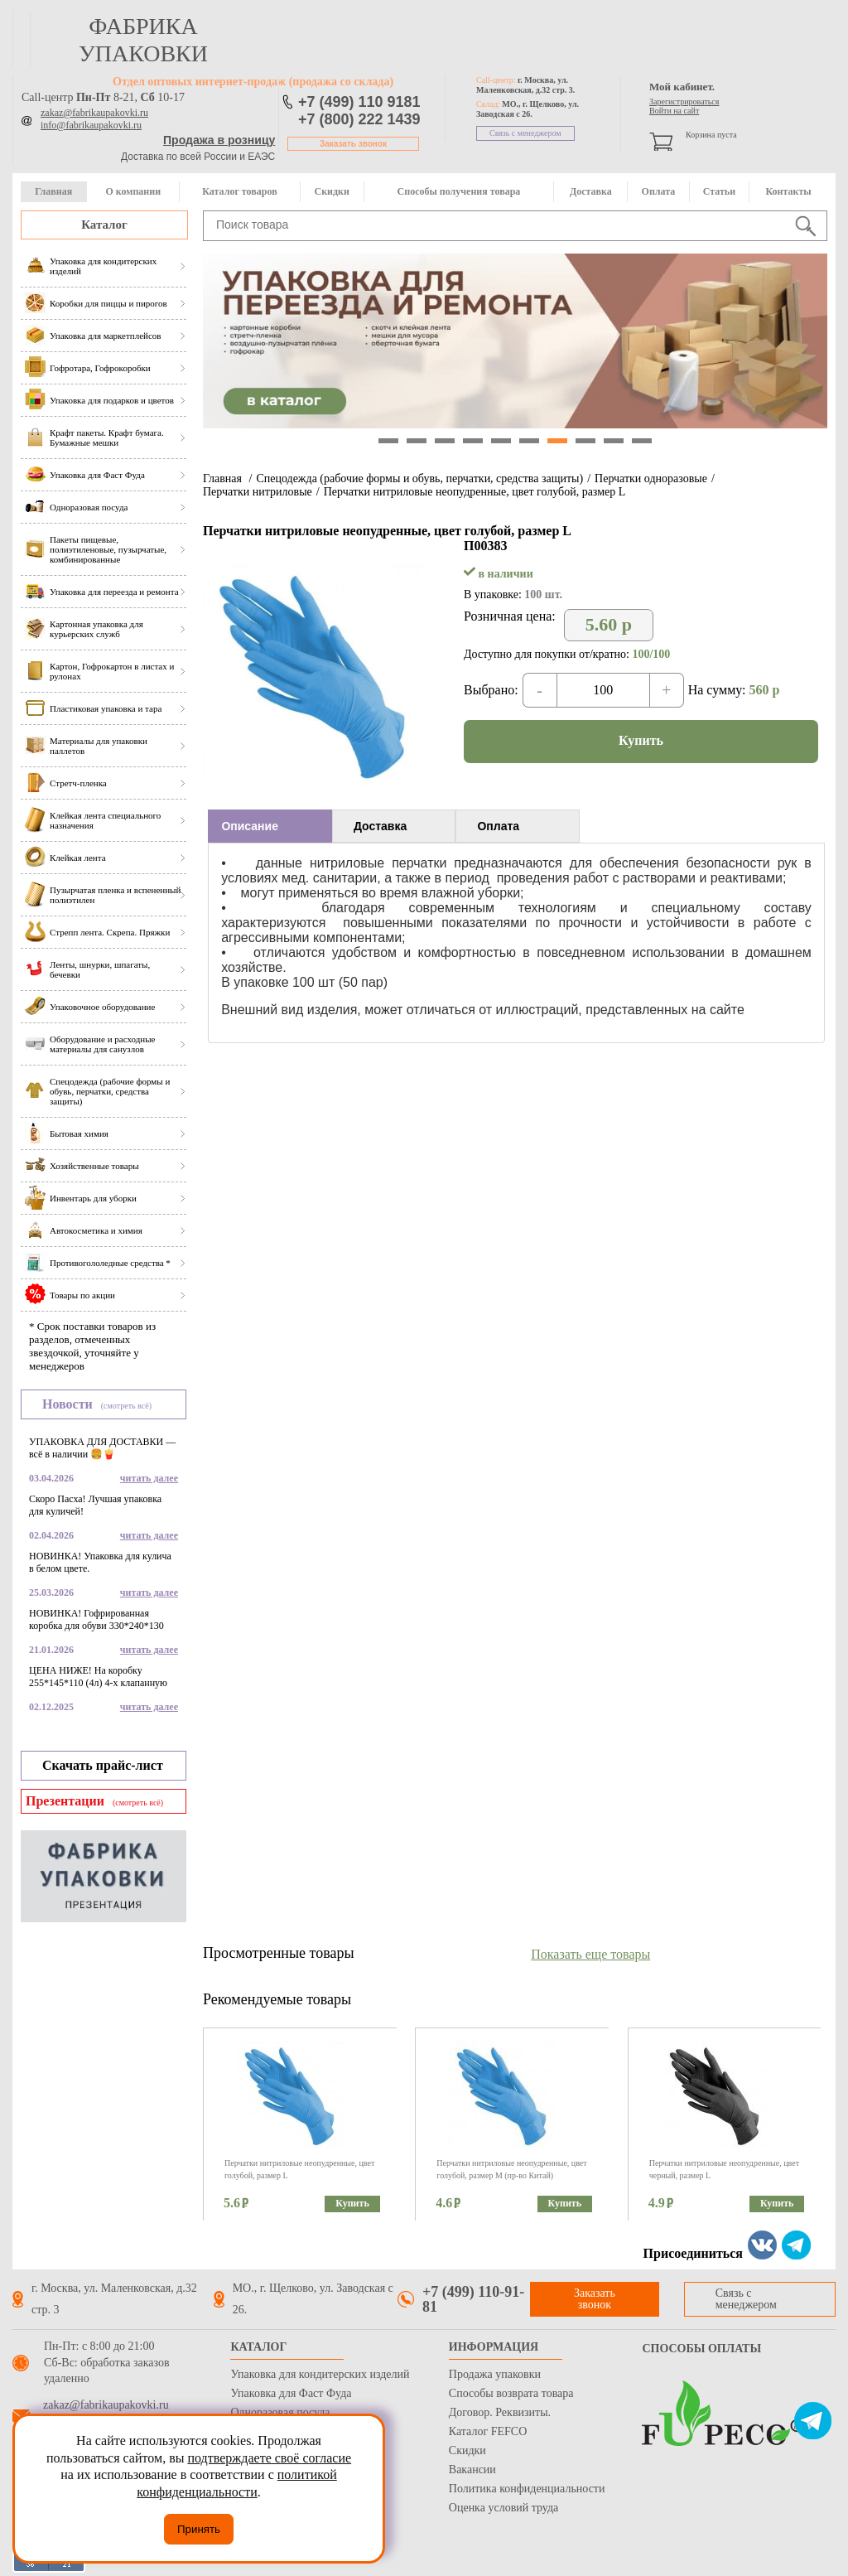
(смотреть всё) (126, 1405)
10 (642, 440)
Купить (641, 740)
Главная (53, 191)
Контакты (788, 191)
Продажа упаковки (495, 2374)
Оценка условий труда (503, 2507)
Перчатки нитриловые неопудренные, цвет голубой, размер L (475, 492)
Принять (198, 2529)
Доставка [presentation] (380, 826)
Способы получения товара (459, 191)
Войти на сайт (674, 110)
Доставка (591, 191)
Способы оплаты (701, 2348)
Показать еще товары (590, 1954)
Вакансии (472, 2469)
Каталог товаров (239, 191)
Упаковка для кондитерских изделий (319, 2374)
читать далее (149, 1478)
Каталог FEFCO (488, 2431)
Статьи (719, 191)
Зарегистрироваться (684, 101)
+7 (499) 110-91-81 (473, 2299)
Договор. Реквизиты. (500, 2412)
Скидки (332, 191)
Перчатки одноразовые (651, 478)
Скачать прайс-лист (102, 1765)
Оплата (659, 191)
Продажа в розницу (219, 140)
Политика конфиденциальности (527, 2488)
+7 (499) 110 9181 (359, 102)
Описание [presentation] (249, 826)
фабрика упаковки (143, 39)
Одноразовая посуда (280, 2412)
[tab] (270, 826)
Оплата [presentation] (498, 826)
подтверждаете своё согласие (269, 2458)
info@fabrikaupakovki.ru (91, 125)
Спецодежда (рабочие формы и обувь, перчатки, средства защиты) (419, 478)
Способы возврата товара (511, 2393)
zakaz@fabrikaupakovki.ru (94, 112)
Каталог (104, 224)
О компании (133, 191)
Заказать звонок (353, 143)
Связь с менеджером (525, 133)
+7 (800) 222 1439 (359, 119)
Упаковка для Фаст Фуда (290, 2393)
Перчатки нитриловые (257, 492)
